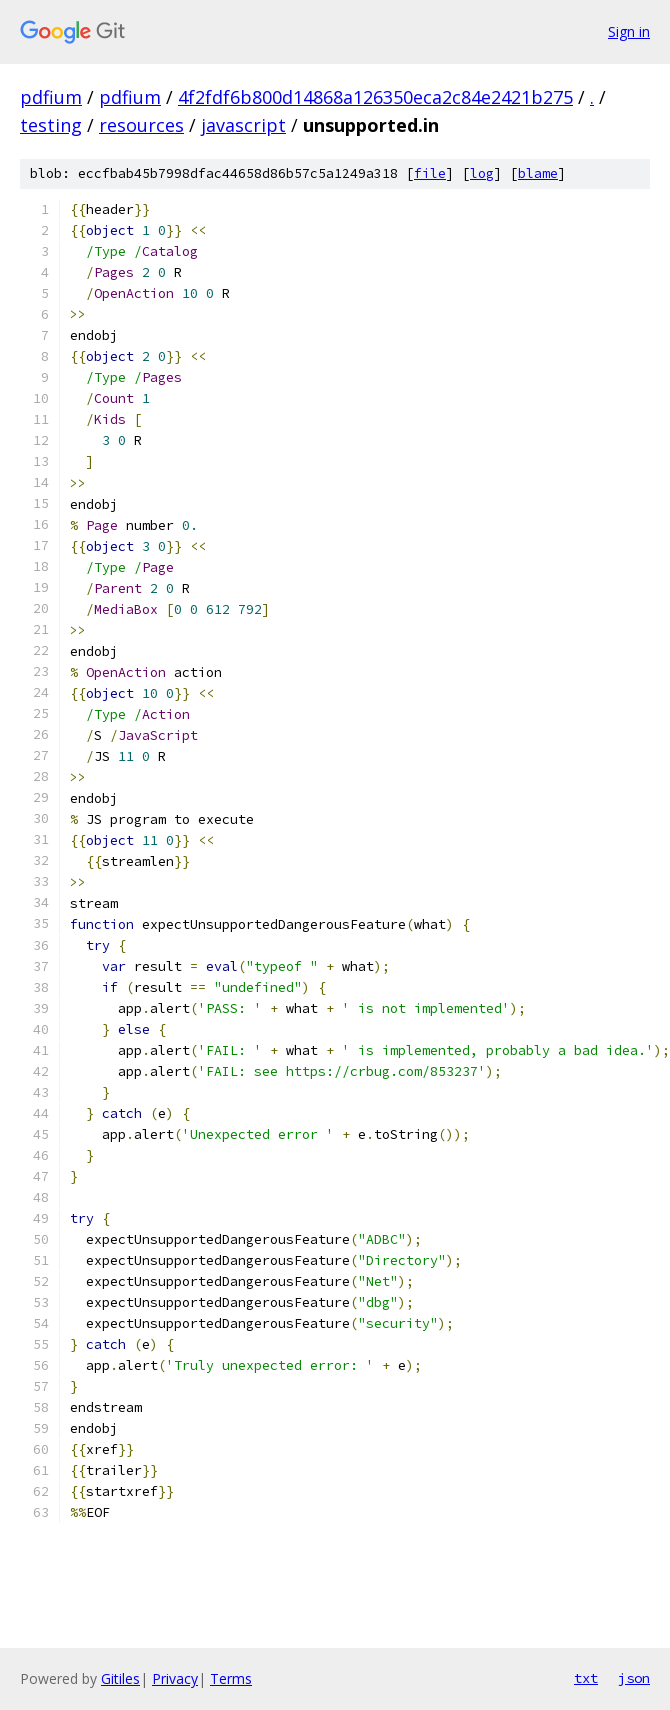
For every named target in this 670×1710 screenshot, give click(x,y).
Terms (231, 1678)
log (482, 173)
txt (586, 1678)
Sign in (629, 31)
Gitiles (120, 1678)
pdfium (51, 97)
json (634, 1678)
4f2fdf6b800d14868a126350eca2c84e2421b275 (375, 97)
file (430, 173)
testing (51, 125)
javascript (243, 125)
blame (538, 173)
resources (141, 125)
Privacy (175, 1678)
